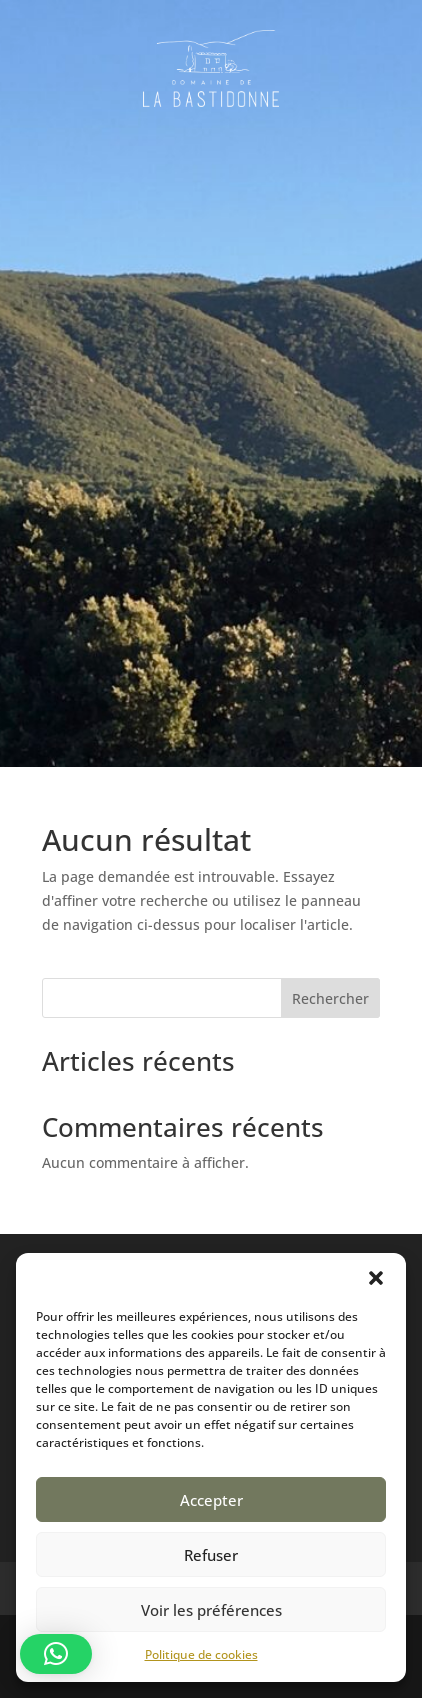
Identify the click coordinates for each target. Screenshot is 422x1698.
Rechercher (330, 998)
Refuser (211, 1555)
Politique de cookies (201, 1654)
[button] (376, 1278)
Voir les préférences (211, 1610)
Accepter (211, 1500)
